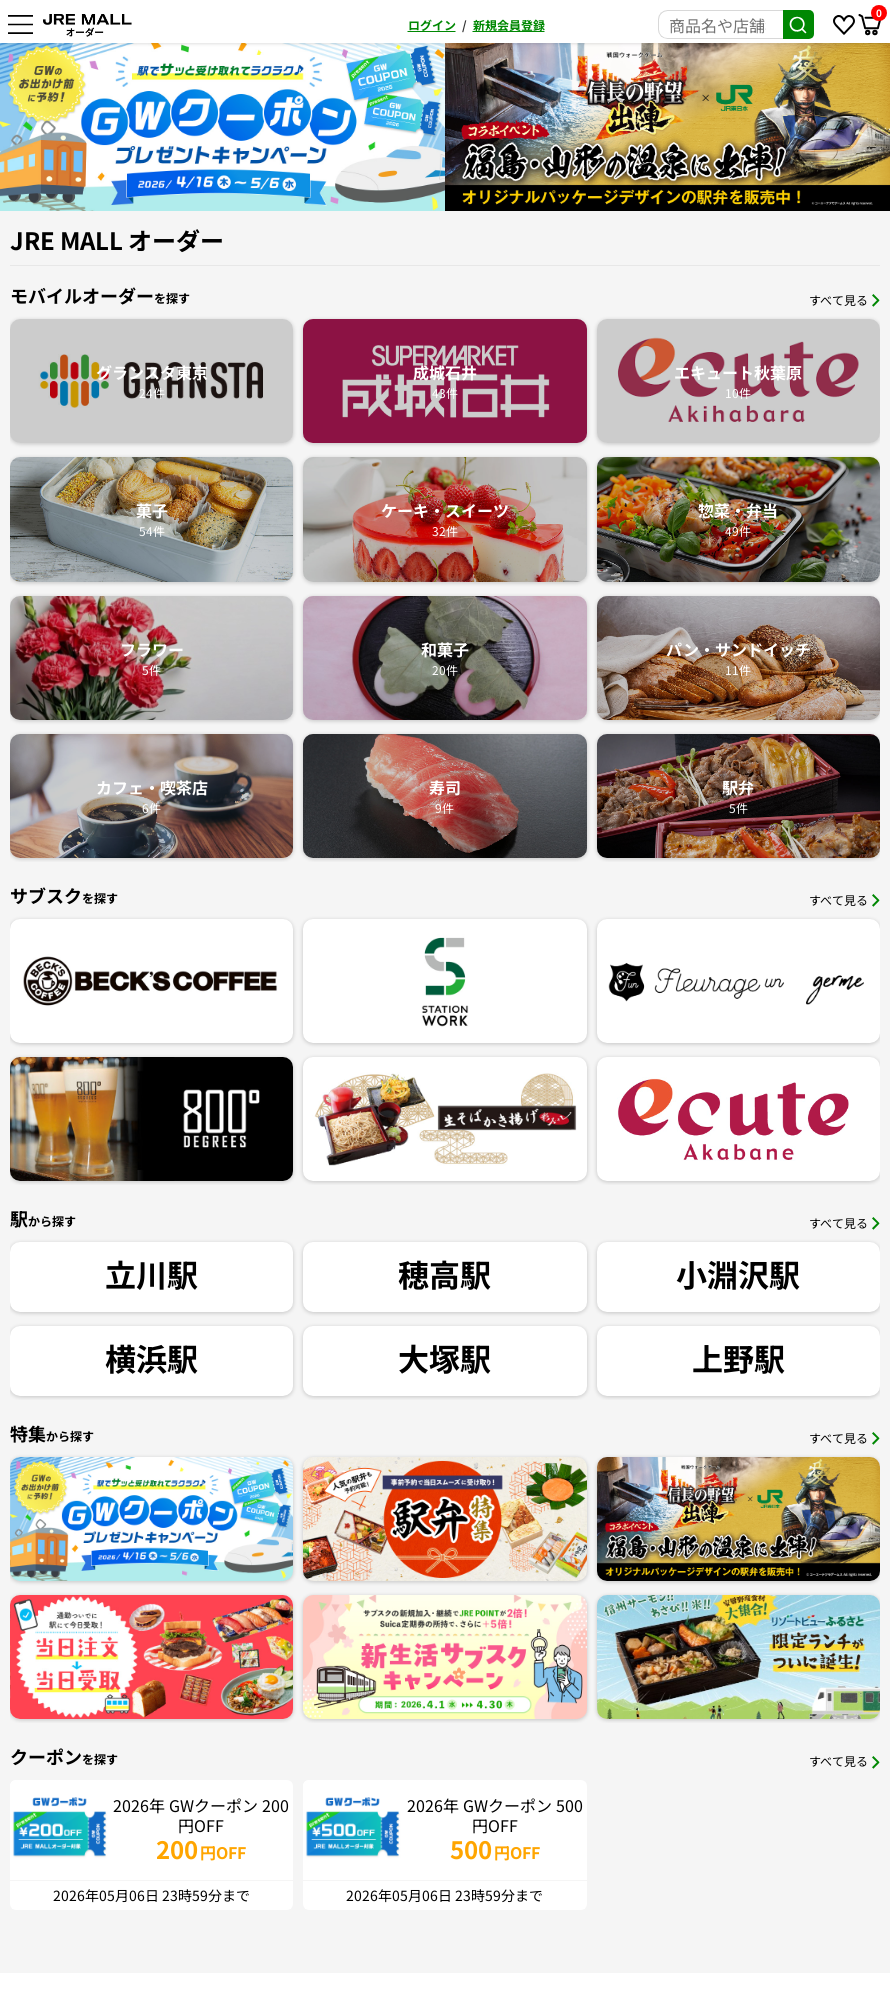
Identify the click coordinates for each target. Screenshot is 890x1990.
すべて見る (844, 299)
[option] (228, 127)
